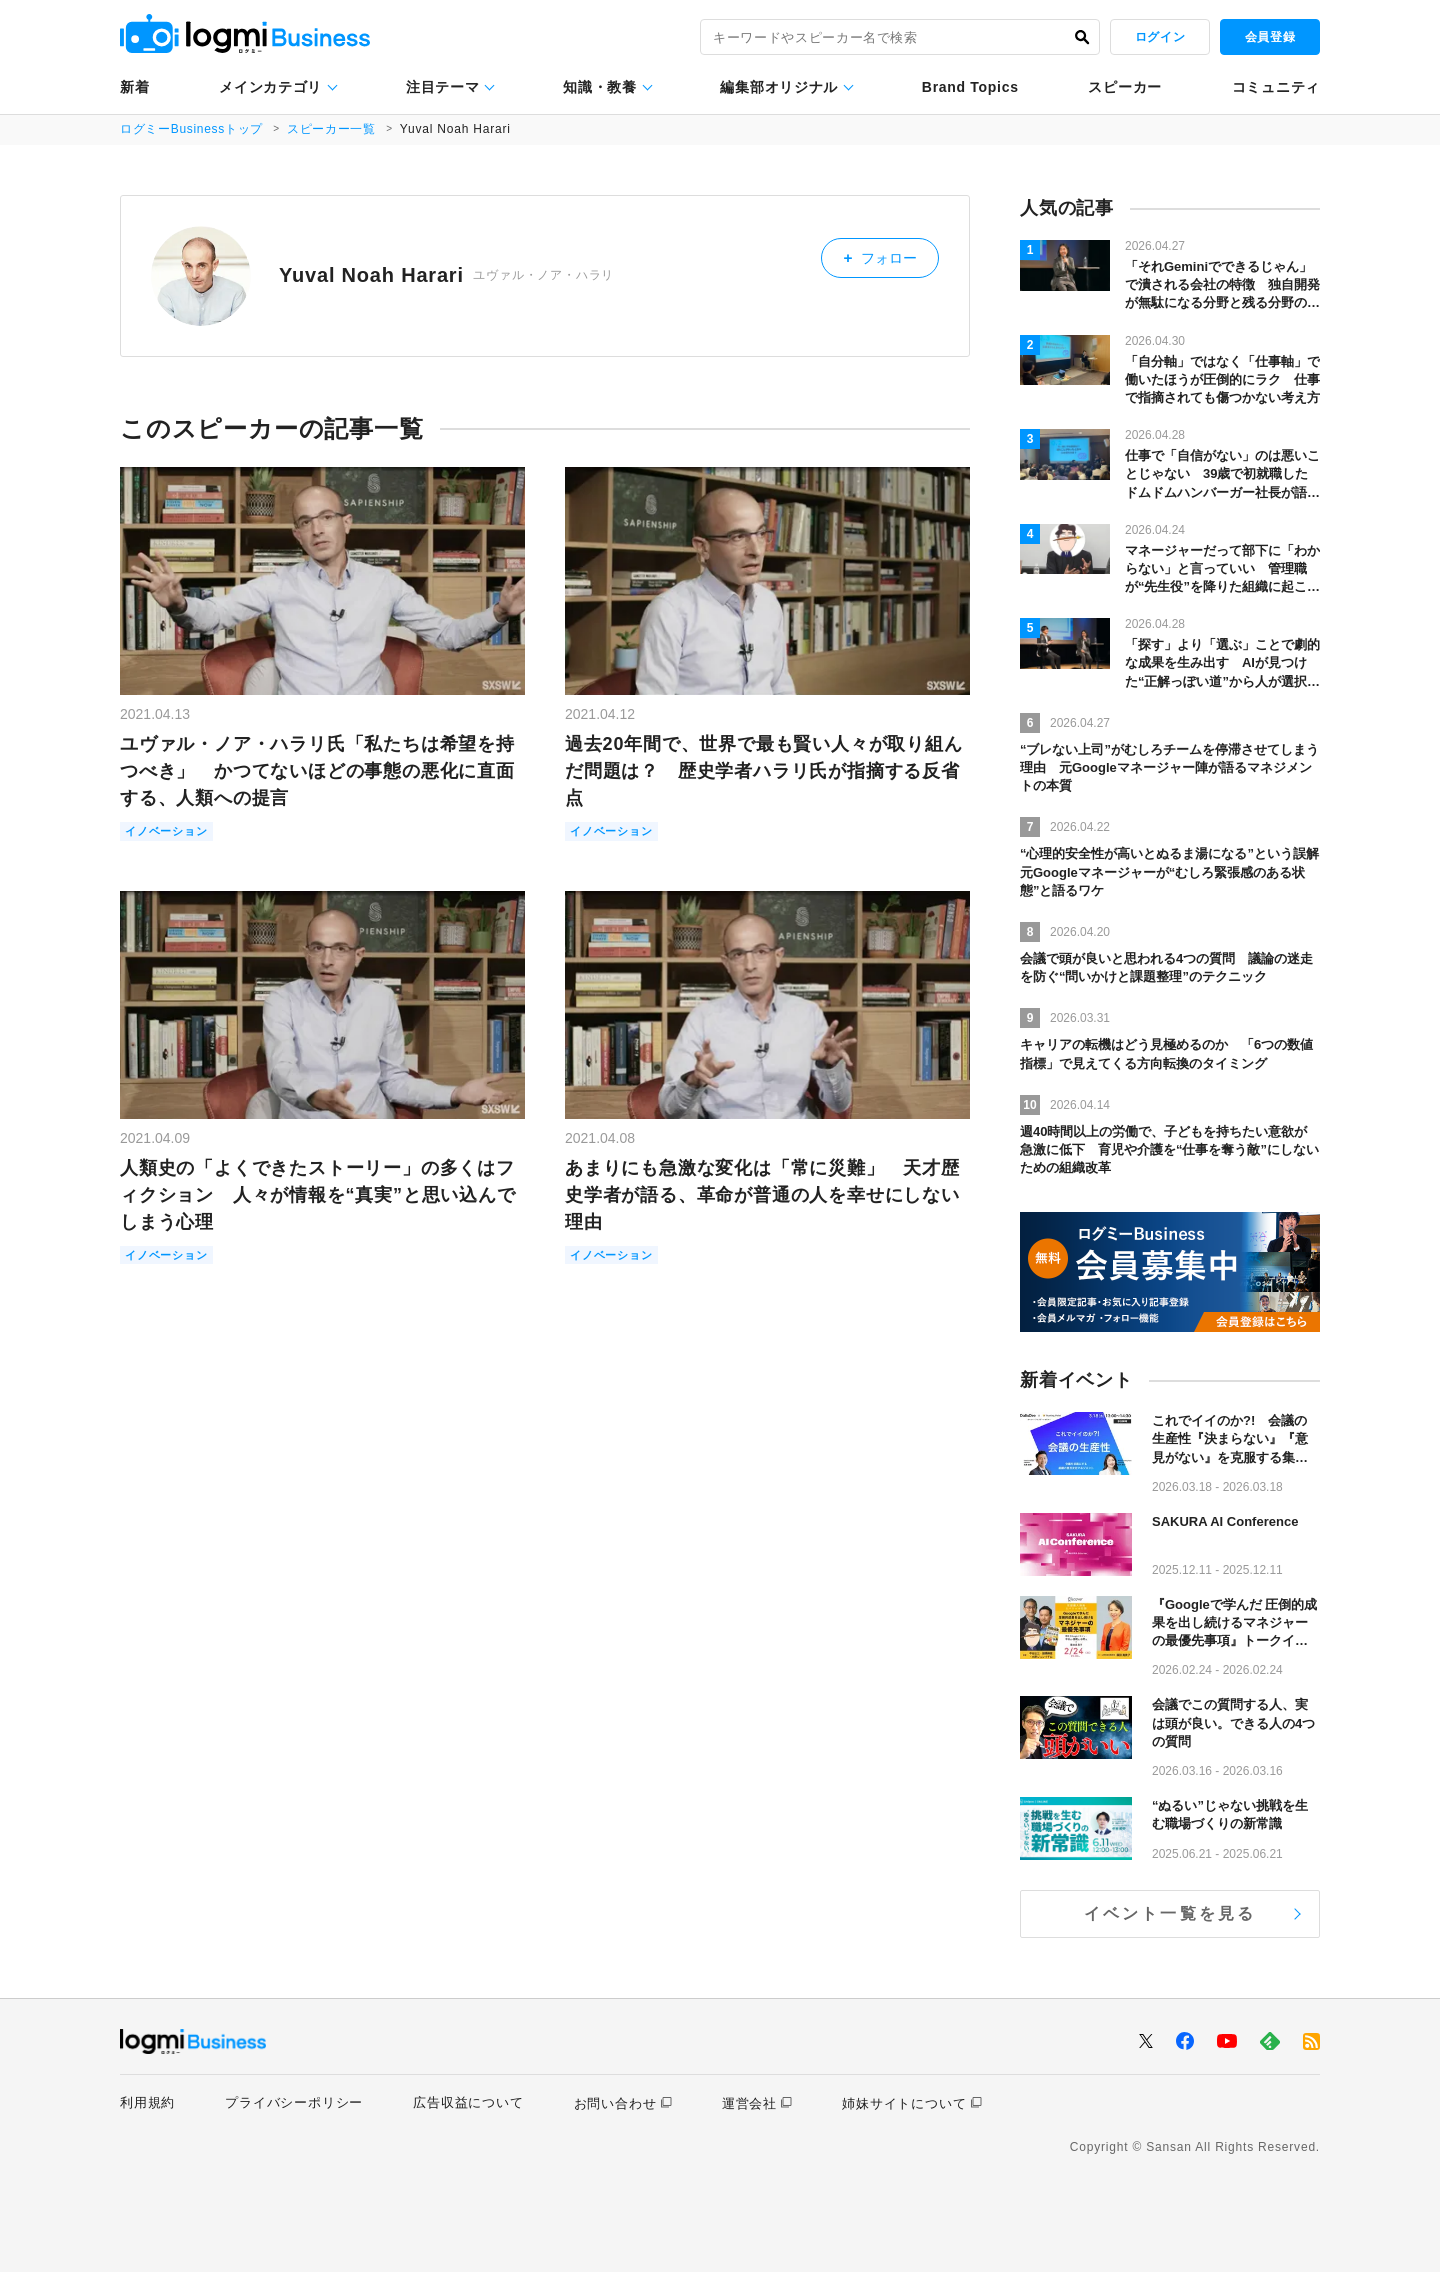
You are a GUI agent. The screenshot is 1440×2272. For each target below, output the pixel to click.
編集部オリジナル (779, 87)
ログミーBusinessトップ (192, 129)
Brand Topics (970, 87)
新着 (134, 87)
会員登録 (1270, 37)
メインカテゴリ (270, 87)
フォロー (888, 255)
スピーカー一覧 (334, 129)
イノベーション (173, 832)
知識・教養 (600, 87)
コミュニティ (1276, 87)
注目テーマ (443, 87)
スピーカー (1125, 87)
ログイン (1160, 37)
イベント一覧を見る (1170, 1913)
